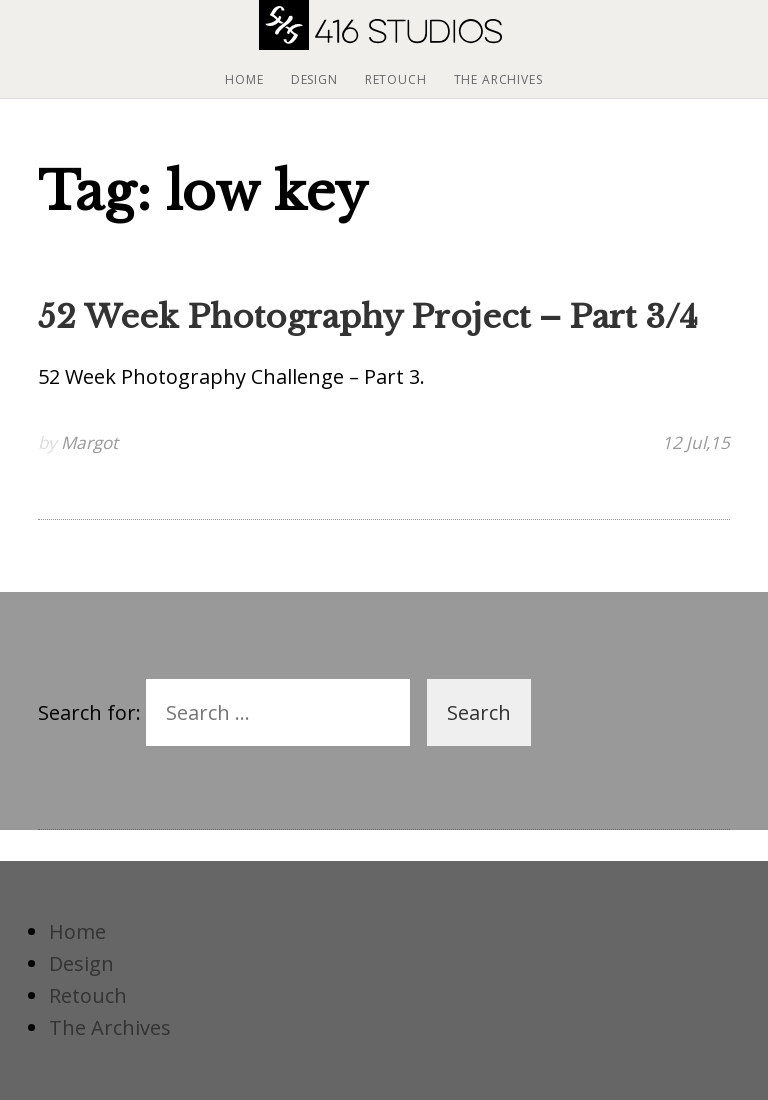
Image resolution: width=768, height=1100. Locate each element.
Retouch (396, 79)
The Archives (498, 79)
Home (244, 79)
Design (314, 79)
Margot (89, 442)
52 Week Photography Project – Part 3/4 (368, 317)
